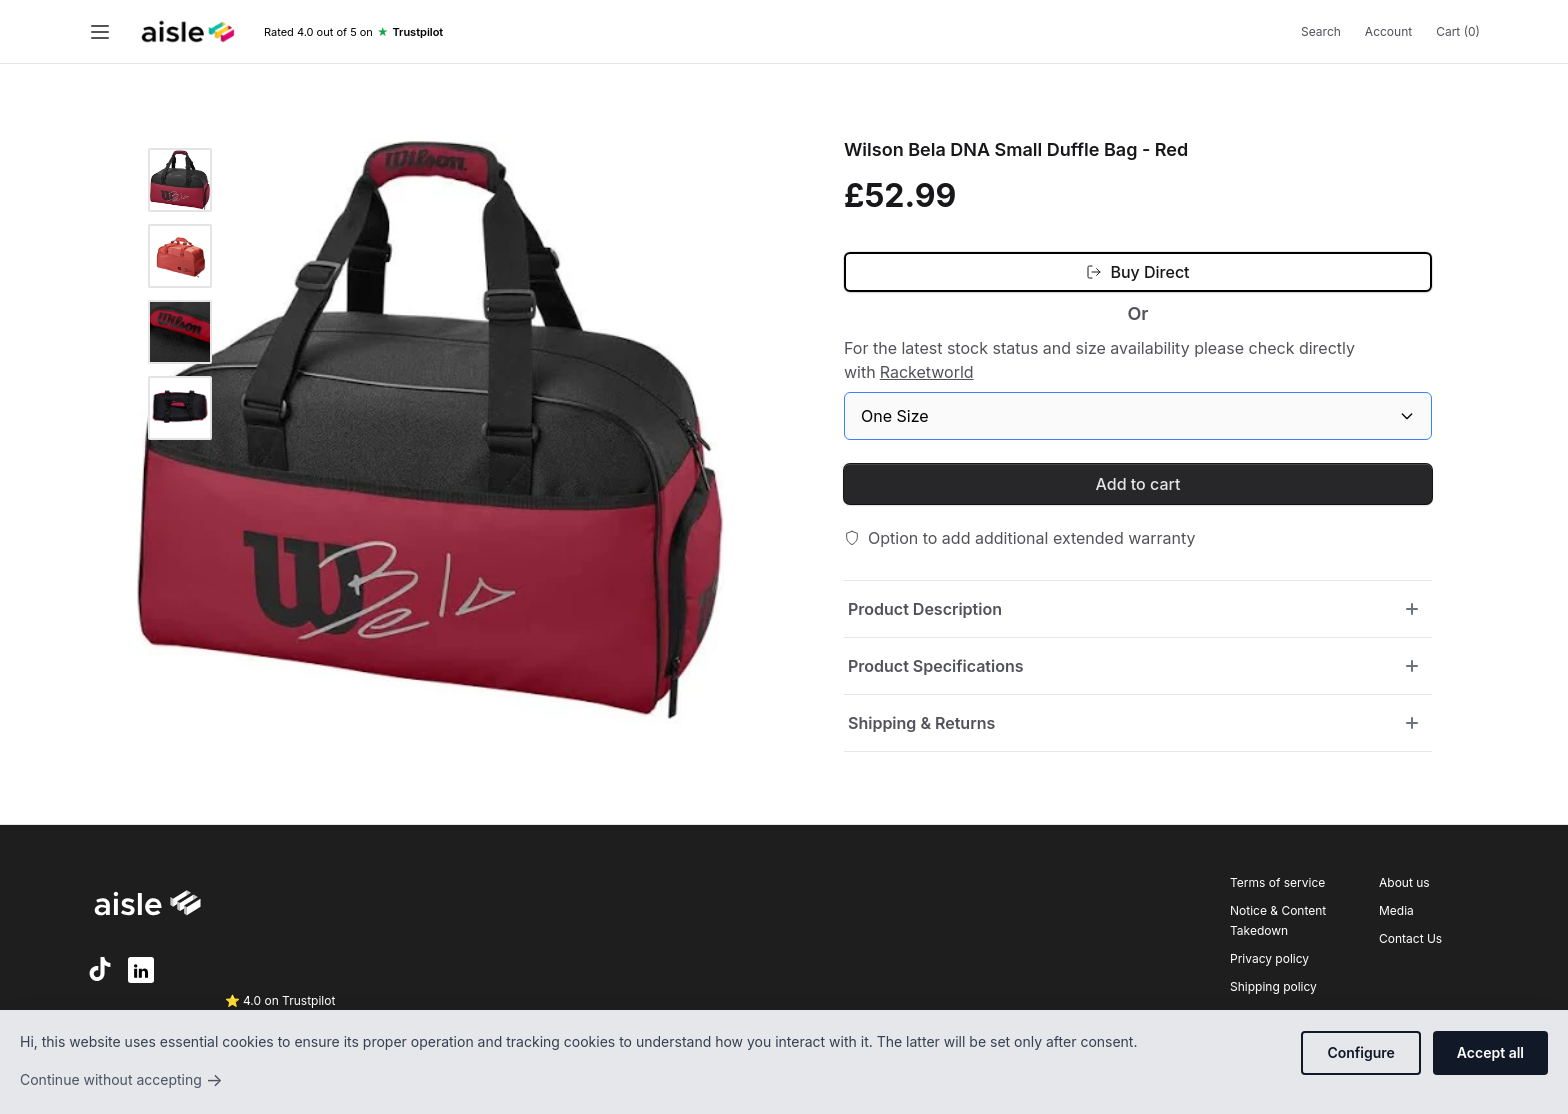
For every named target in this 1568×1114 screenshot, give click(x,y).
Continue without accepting (121, 1080)
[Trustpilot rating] (353, 33)
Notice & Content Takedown (1278, 920)
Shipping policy (1273, 986)
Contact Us (1410, 938)
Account (1388, 31)
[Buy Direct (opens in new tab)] (1138, 272)
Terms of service (1277, 882)
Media (1396, 910)
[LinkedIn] (141, 970)
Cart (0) (1458, 31)
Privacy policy (1269, 958)
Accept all (1490, 1052)
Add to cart (1138, 484)
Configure (1360, 1052)
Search (1321, 31)
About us (1404, 882)
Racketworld (927, 372)
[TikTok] (100, 969)
